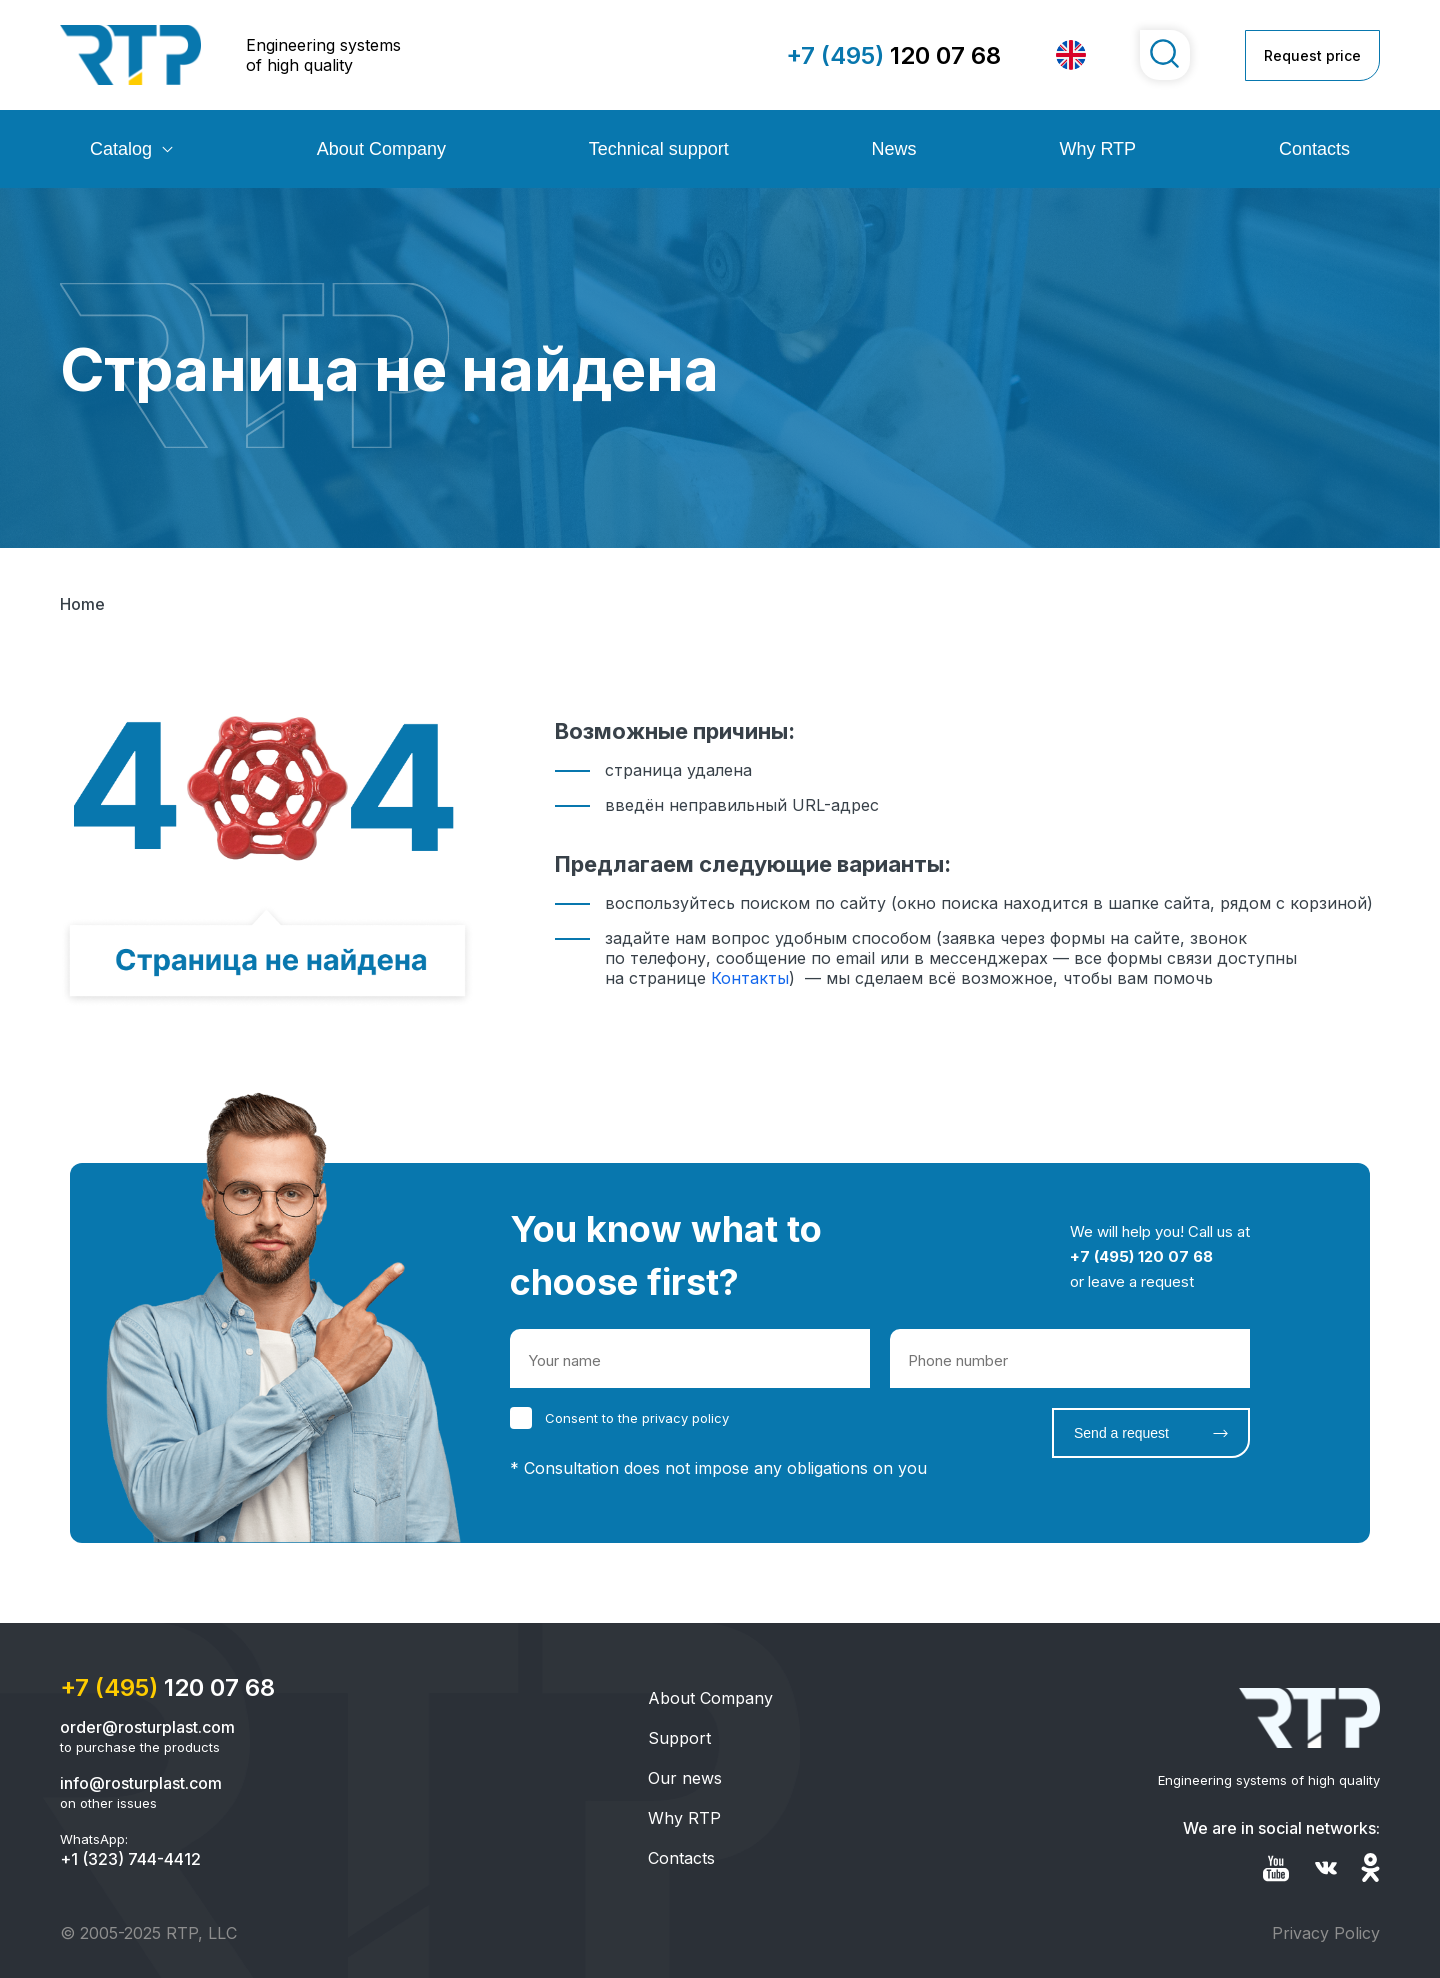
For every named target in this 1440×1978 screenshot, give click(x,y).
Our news (685, 1778)
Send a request (1121, 1433)
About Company (381, 149)
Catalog (121, 149)
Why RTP (1097, 149)
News (894, 149)
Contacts (1314, 149)
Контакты (750, 978)
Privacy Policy (1326, 1933)
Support (679, 1738)
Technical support (659, 149)
